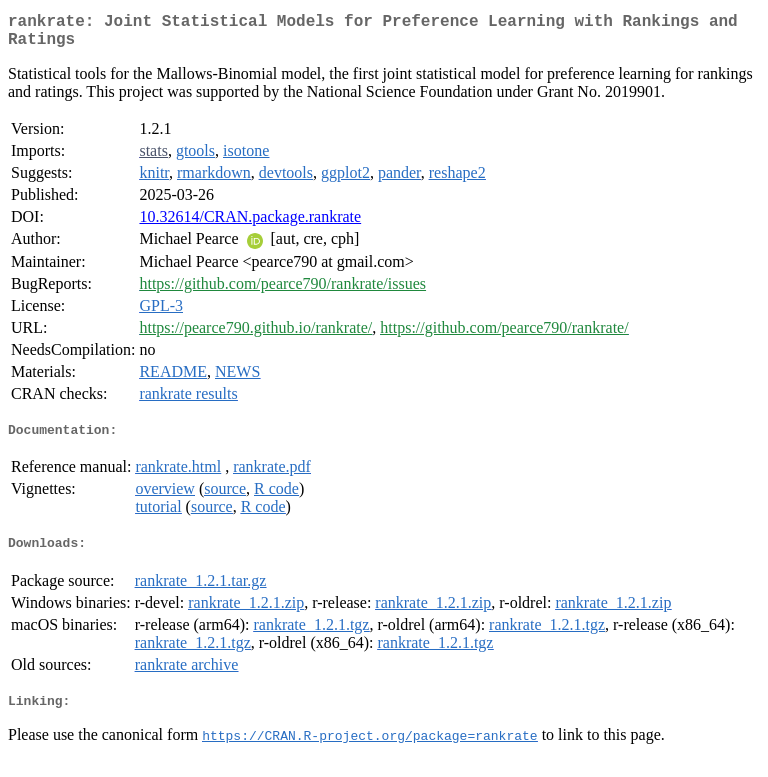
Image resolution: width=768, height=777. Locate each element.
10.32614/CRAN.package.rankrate (250, 224)
